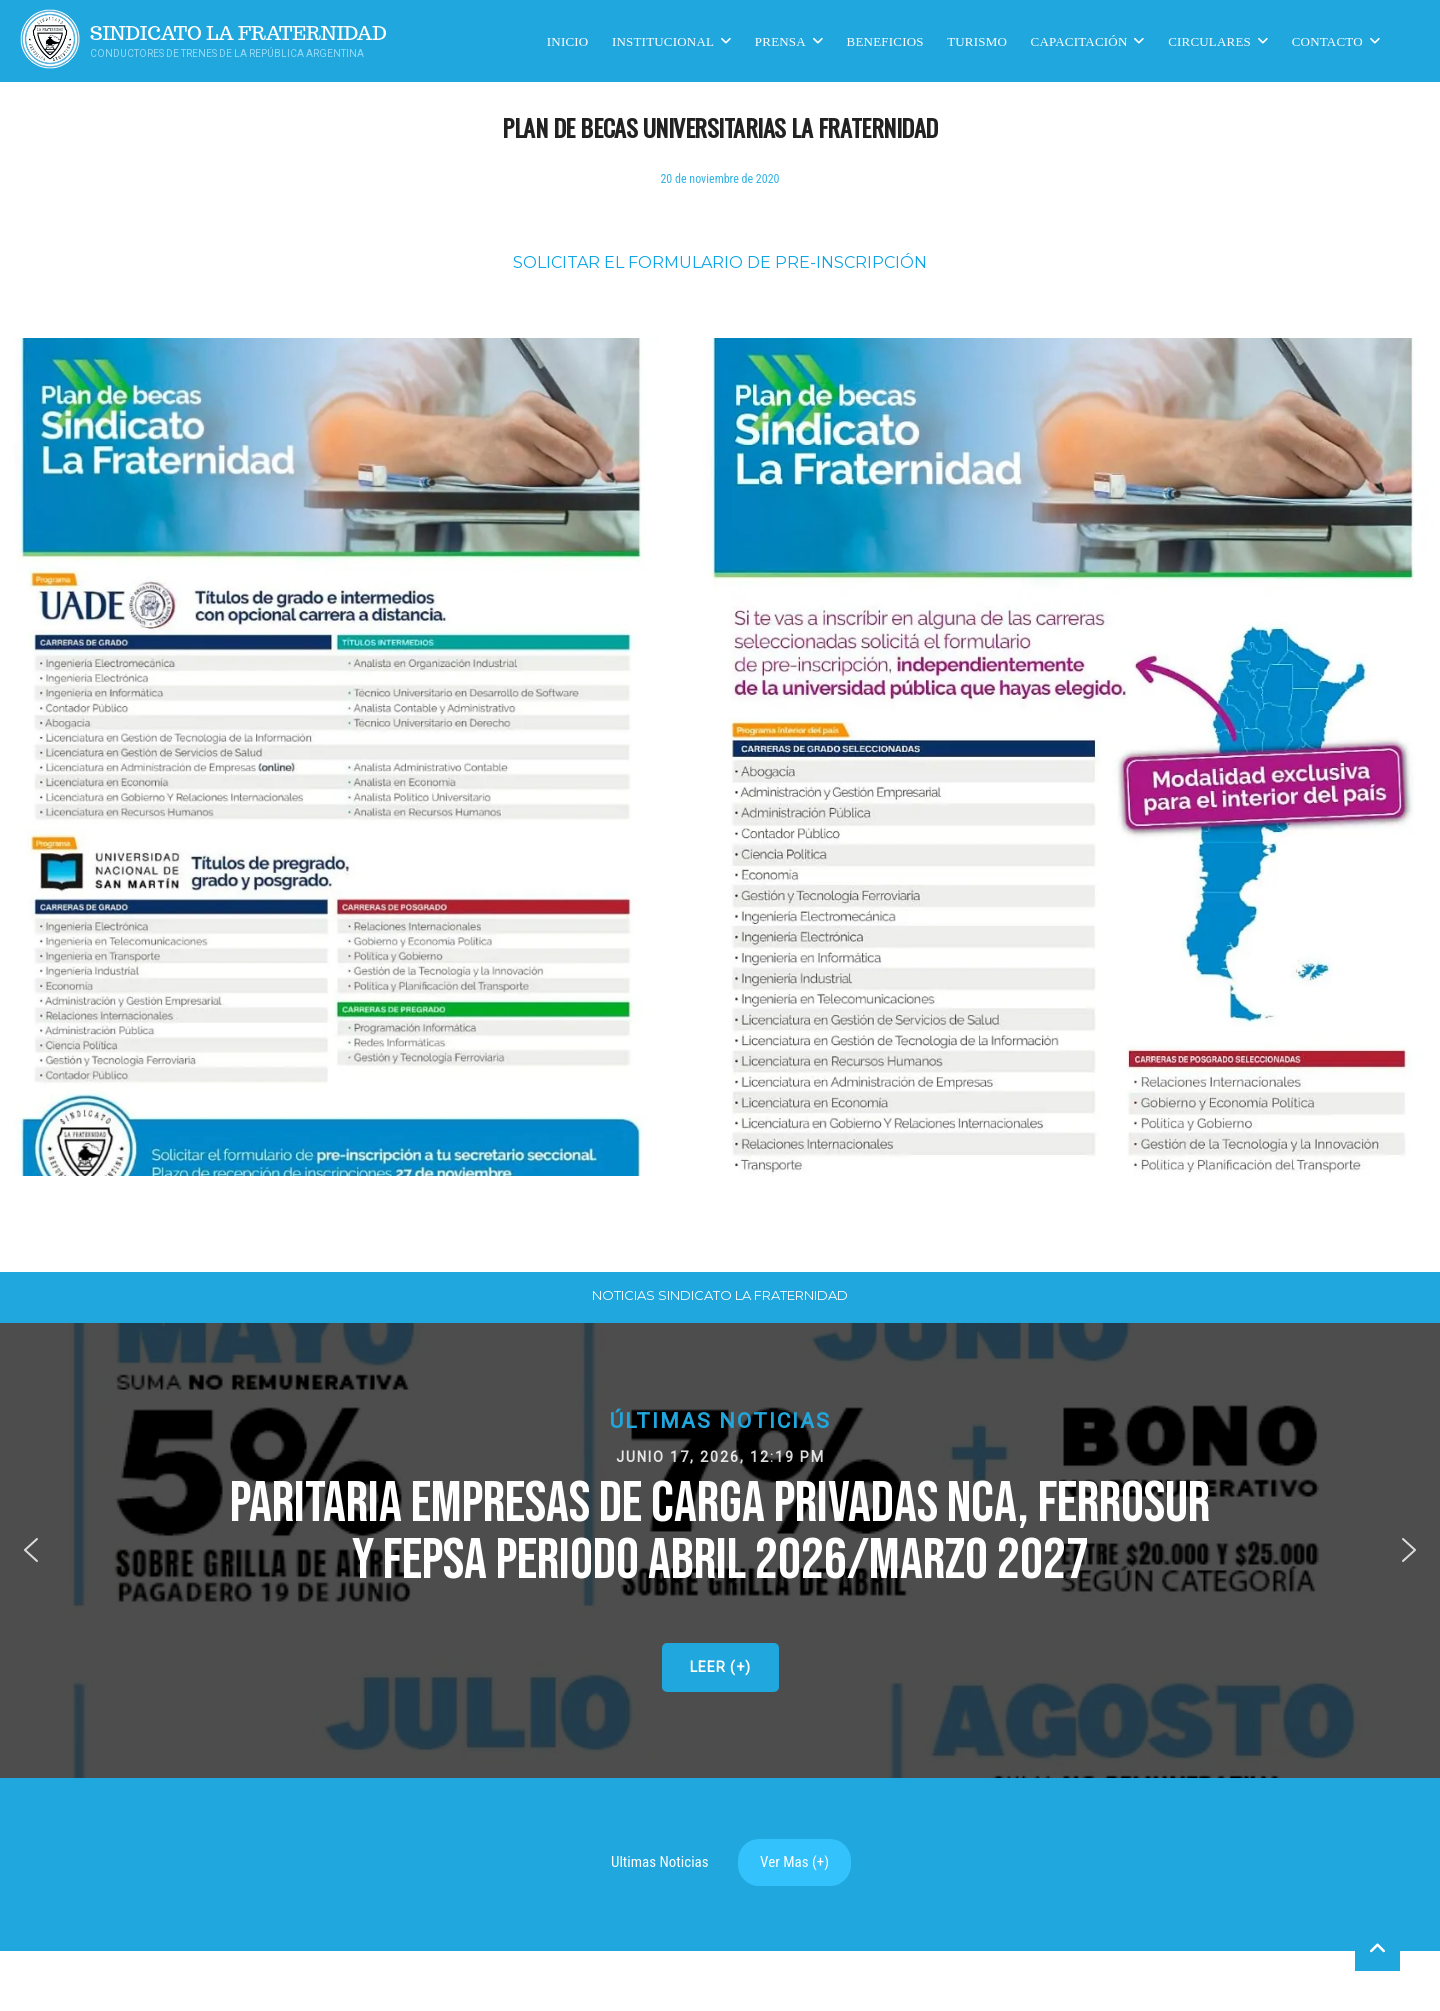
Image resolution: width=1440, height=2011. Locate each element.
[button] (720, 1550)
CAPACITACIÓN (1079, 40)
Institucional (663, 40)
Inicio (568, 40)
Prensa (780, 40)
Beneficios (885, 40)
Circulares (1209, 40)
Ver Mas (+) (794, 1862)
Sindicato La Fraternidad (238, 33)
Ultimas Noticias (660, 1862)
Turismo (977, 40)
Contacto (1327, 40)
